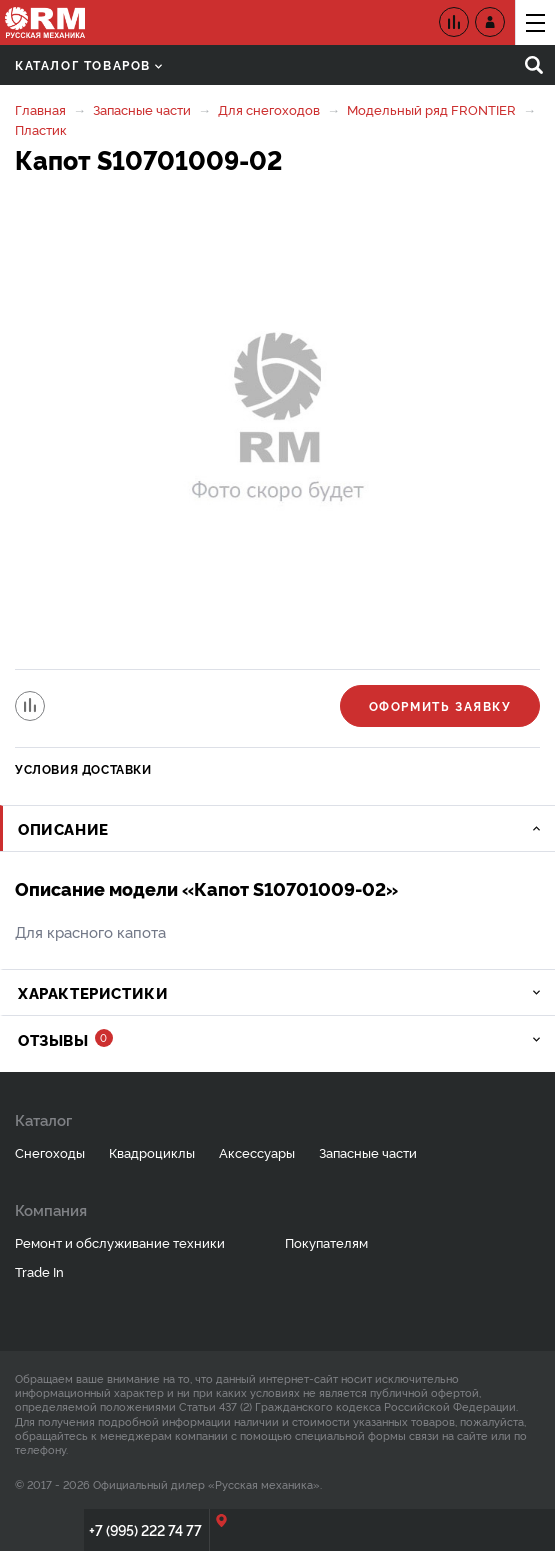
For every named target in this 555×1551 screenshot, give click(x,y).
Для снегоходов (269, 109)
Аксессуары (257, 1152)
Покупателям (326, 1242)
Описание (63, 828)
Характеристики (93, 992)
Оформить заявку (440, 705)
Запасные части (142, 109)
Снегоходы (50, 1152)
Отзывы (65, 1039)
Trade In (39, 1271)
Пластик (41, 129)
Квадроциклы (152, 1152)
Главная (40, 109)
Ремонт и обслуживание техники (120, 1242)
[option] (277, 424)
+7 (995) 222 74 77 (145, 1529)
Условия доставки (83, 768)
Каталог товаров (88, 64)
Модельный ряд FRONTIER (431, 109)
